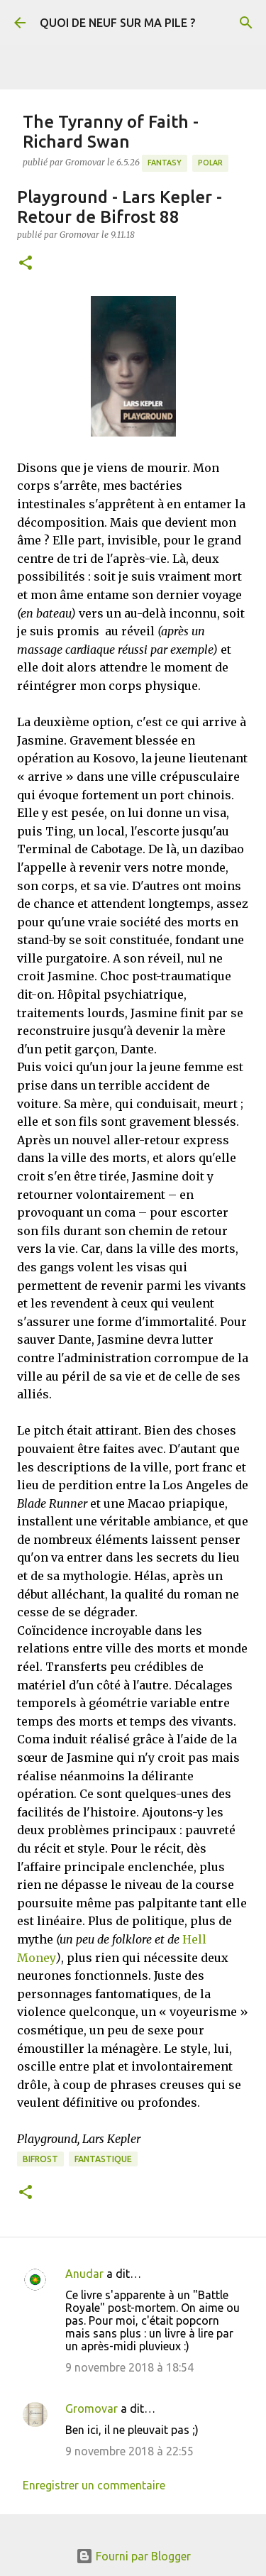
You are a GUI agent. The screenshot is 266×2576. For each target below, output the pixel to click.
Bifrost (40, 2159)
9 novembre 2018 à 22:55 (129, 2451)
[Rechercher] (246, 23)
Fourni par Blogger (133, 2556)
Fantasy (165, 162)
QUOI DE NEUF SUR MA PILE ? (117, 22)
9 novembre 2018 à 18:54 (129, 2367)
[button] (25, 263)
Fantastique (103, 2159)
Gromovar (91, 2408)
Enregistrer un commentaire (94, 2485)
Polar (210, 162)
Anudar (84, 2273)
